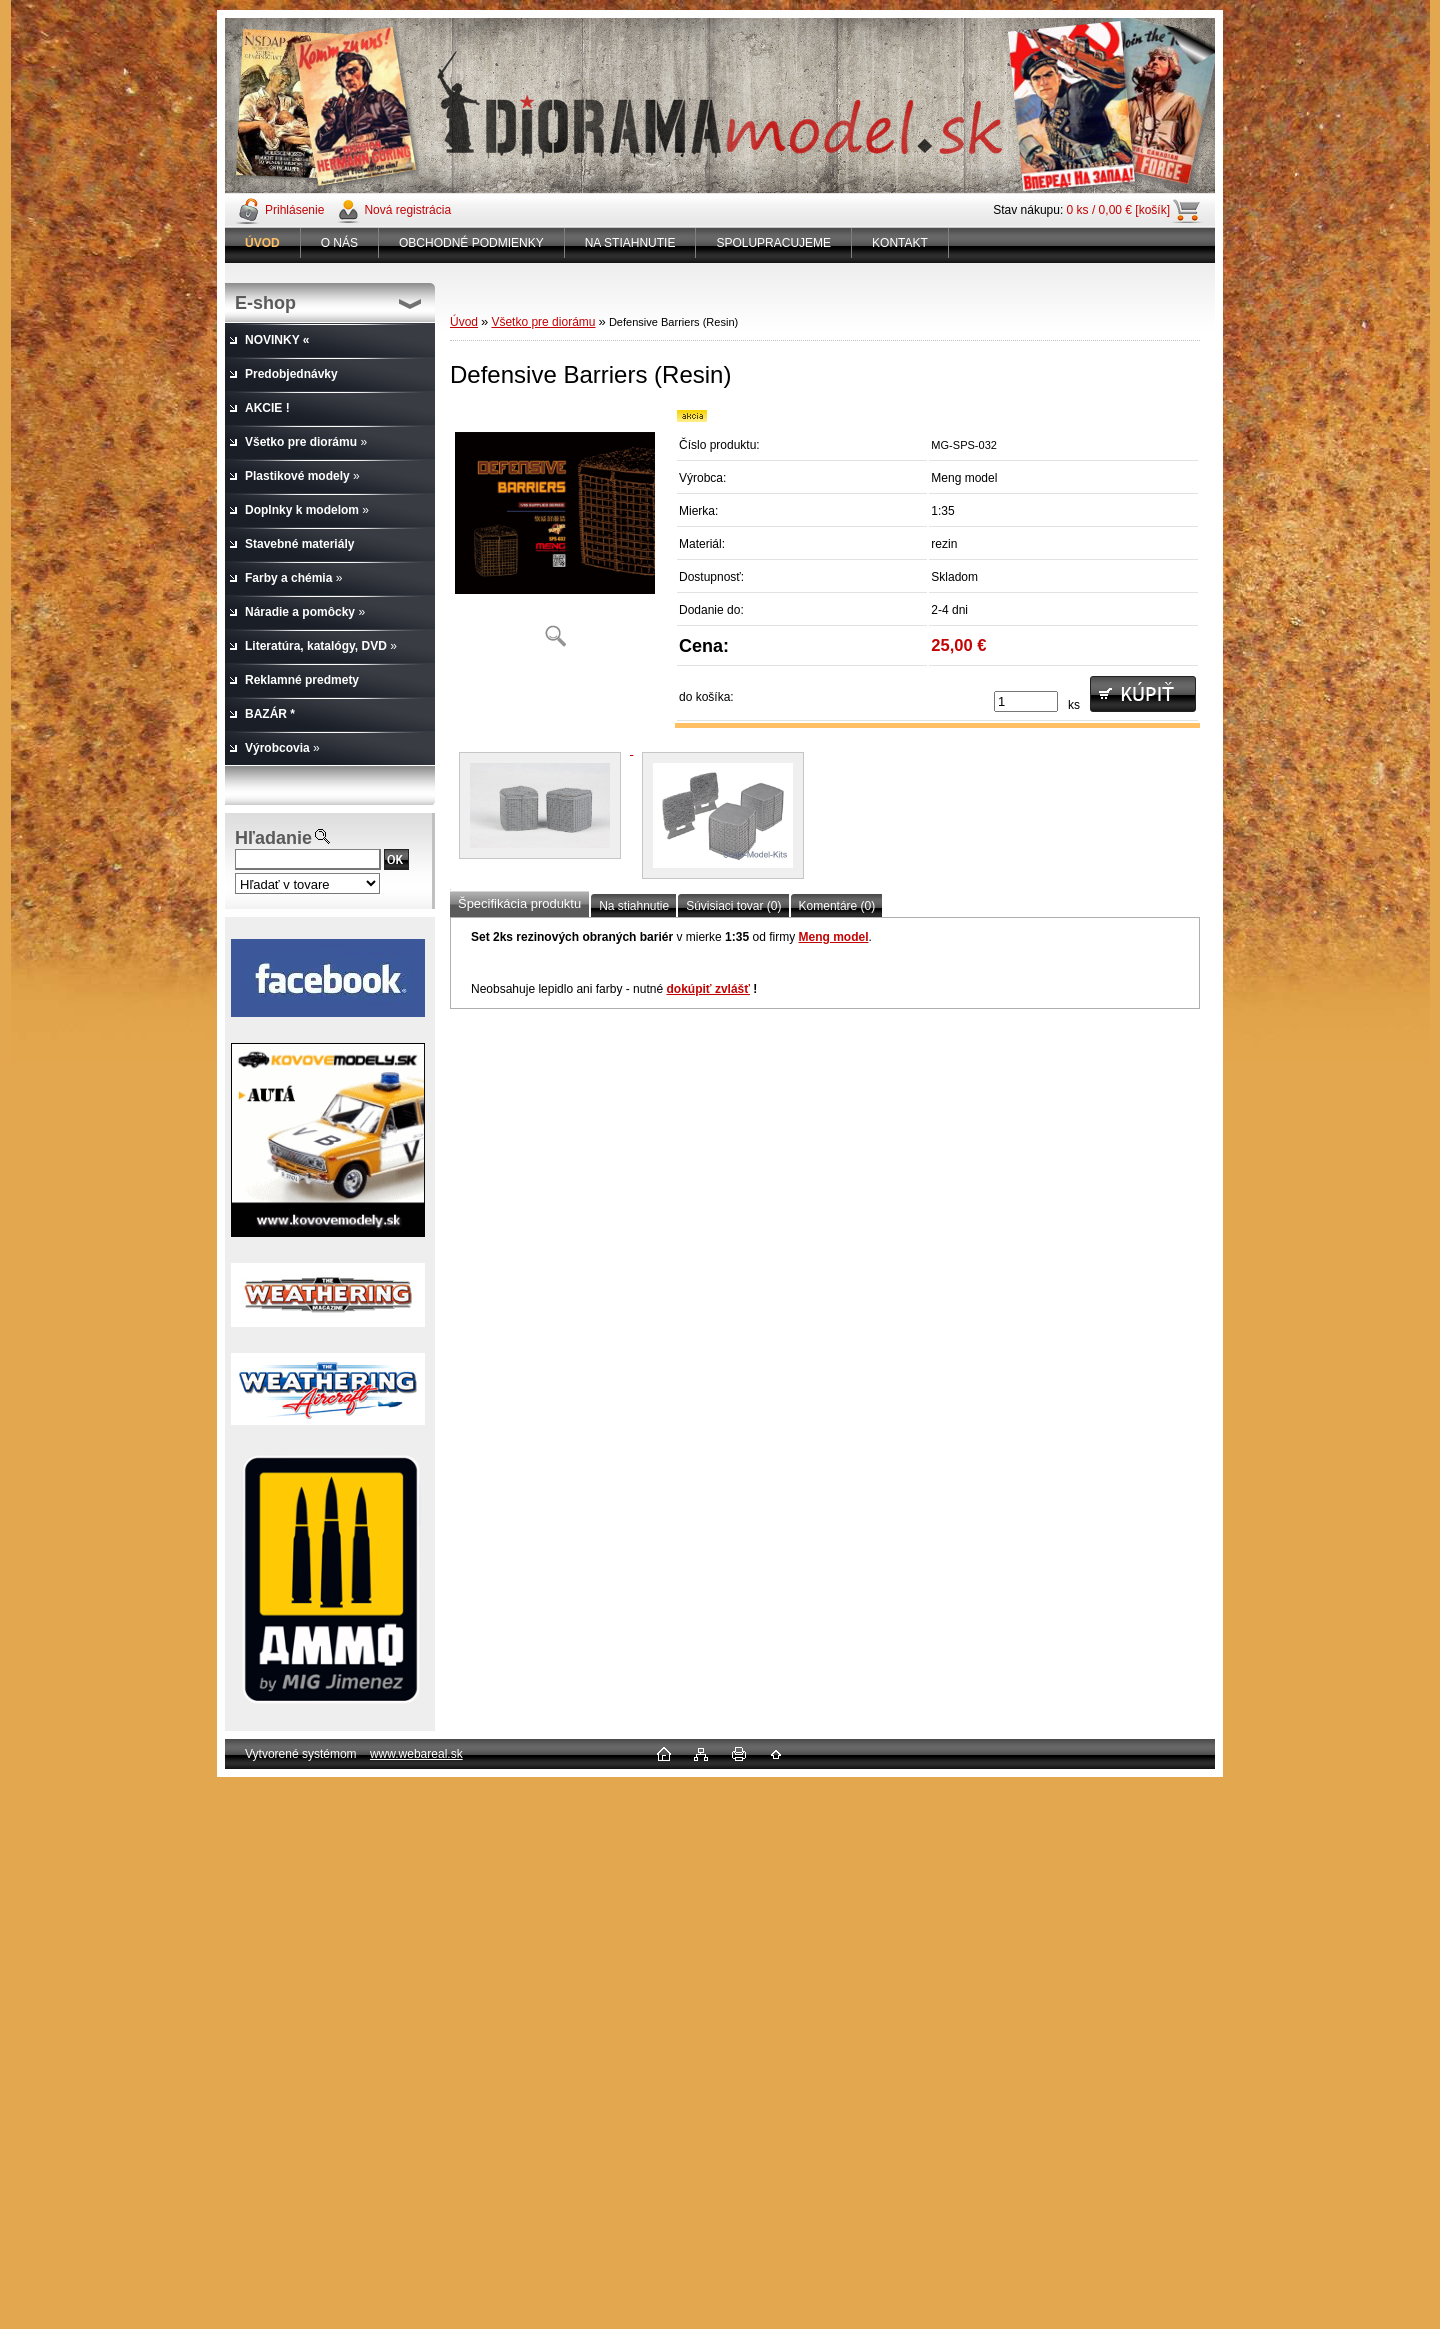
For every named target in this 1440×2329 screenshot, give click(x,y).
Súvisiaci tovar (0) (733, 906)
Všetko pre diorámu (543, 322)
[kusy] (1026, 701)
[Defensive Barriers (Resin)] (555, 534)
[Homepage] (263, 243)
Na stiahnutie (634, 906)
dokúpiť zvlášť (708, 989)
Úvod (464, 322)
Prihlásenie (294, 210)
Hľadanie (273, 838)
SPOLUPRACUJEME (773, 243)
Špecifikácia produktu (519, 903)
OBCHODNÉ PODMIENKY (471, 243)
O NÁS (339, 243)
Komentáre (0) (837, 906)
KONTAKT (900, 243)
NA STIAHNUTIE (630, 243)
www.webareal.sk (416, 1754)
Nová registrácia (407, 210)
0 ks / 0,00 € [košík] (1118, 210)
